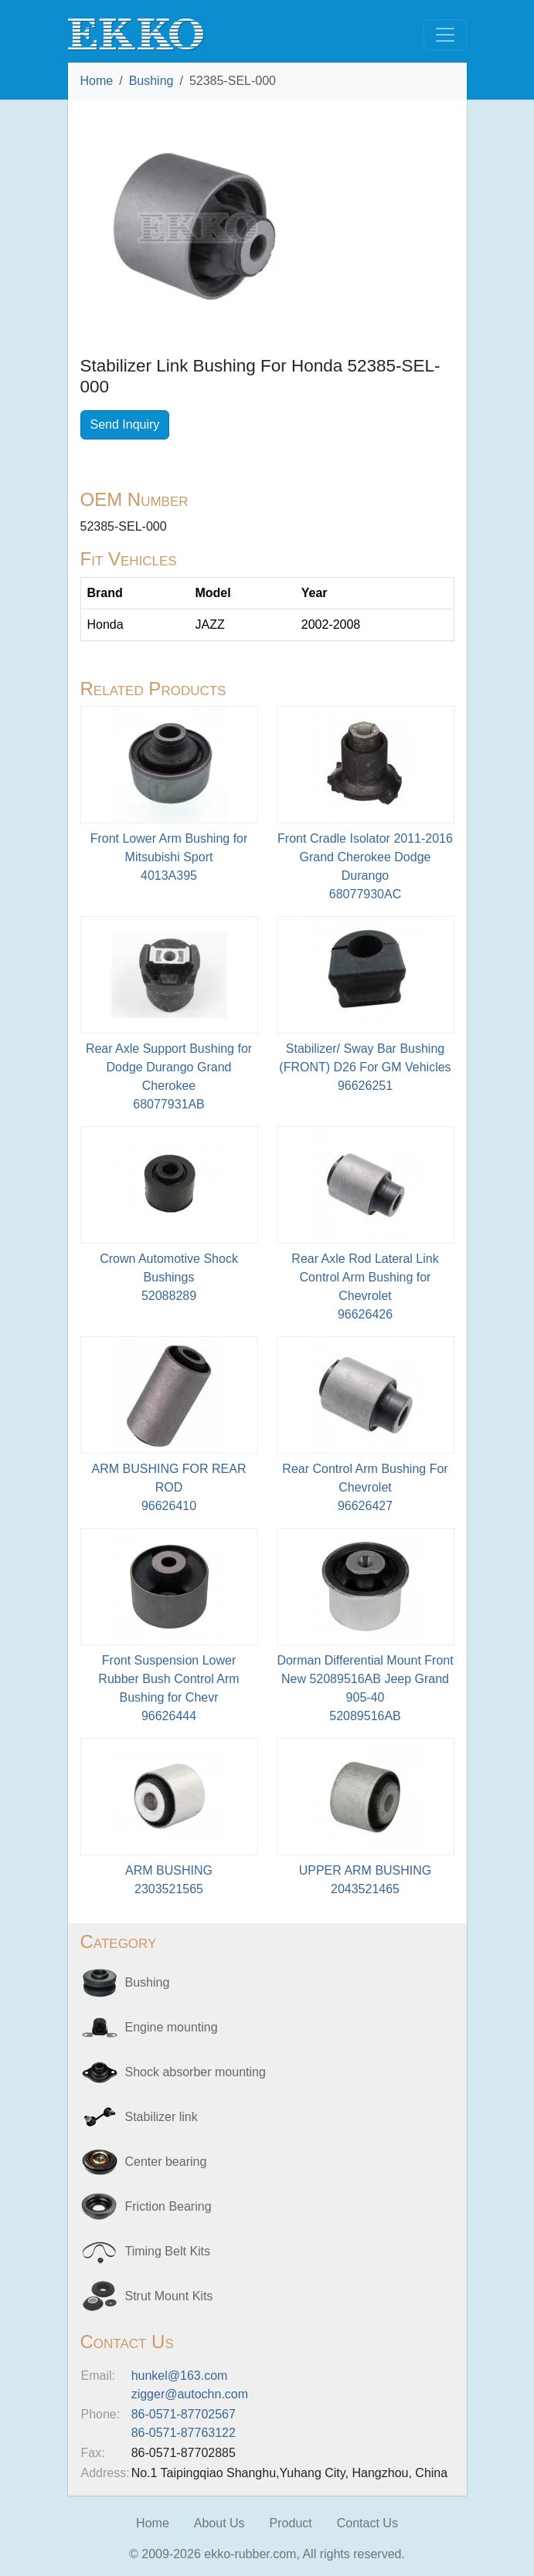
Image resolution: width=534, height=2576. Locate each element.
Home (97, 80)
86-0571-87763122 (183, 2432)
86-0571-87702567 (183, 2414)
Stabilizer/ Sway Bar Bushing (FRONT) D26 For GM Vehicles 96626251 (365, 1067)
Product (291, 2523)
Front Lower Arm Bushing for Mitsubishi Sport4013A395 (169, 857)
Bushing (151, 80)
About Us (219, 2523)
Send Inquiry (125, 424)
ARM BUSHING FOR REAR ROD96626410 (168, 1487)
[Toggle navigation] (445, 34)
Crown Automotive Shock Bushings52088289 (169, 1277)
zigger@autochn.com (189, 2394)
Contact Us (367, 2523)
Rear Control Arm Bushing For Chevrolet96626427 (364, 1487)
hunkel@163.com (179, 2375)
